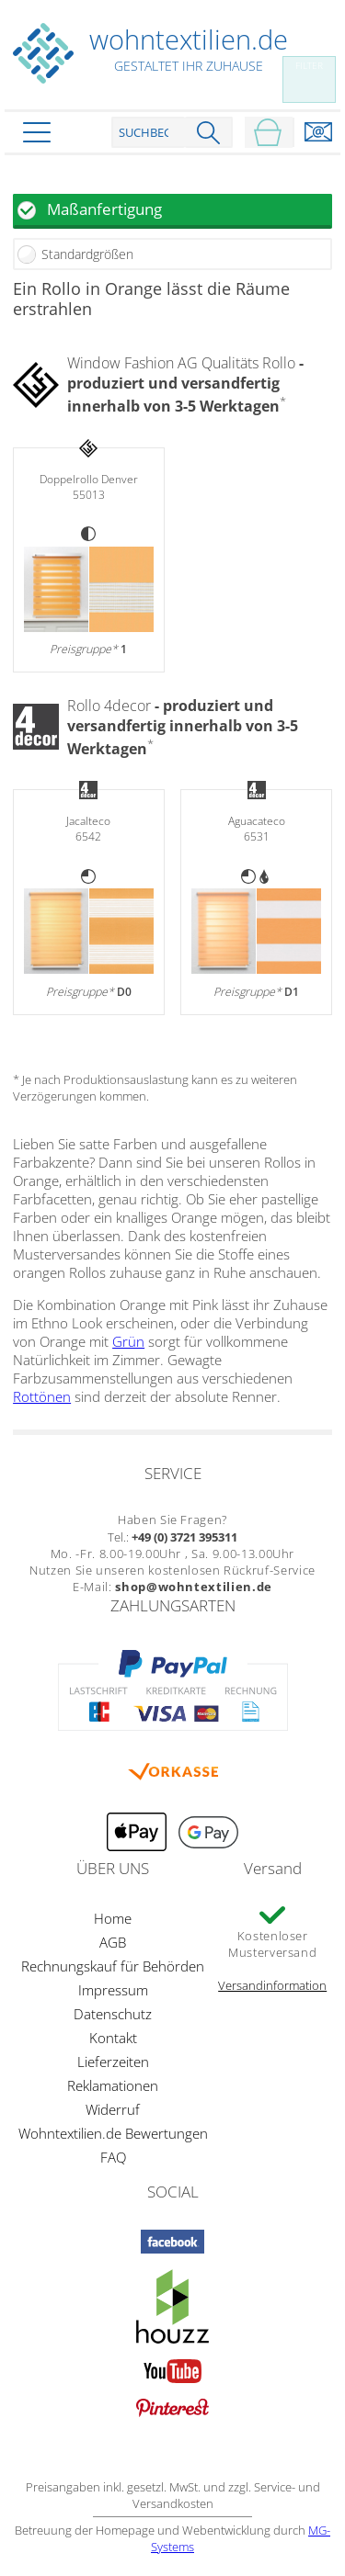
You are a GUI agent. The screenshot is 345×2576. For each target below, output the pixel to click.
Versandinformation (272, 1985)
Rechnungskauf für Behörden (112, 1966)
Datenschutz (113, 2014)
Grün (128, 1341)
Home (113, 1918)
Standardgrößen (87, 254)
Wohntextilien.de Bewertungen (113, 2133)
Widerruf (113, 2109)
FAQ (113, 2157)
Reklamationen (112, 2085)
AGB (112, 1942)
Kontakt (113, 2037)
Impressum (113, 1990)
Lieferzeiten (113, 2061)
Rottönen (42, 1396)
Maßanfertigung (104, 209)
